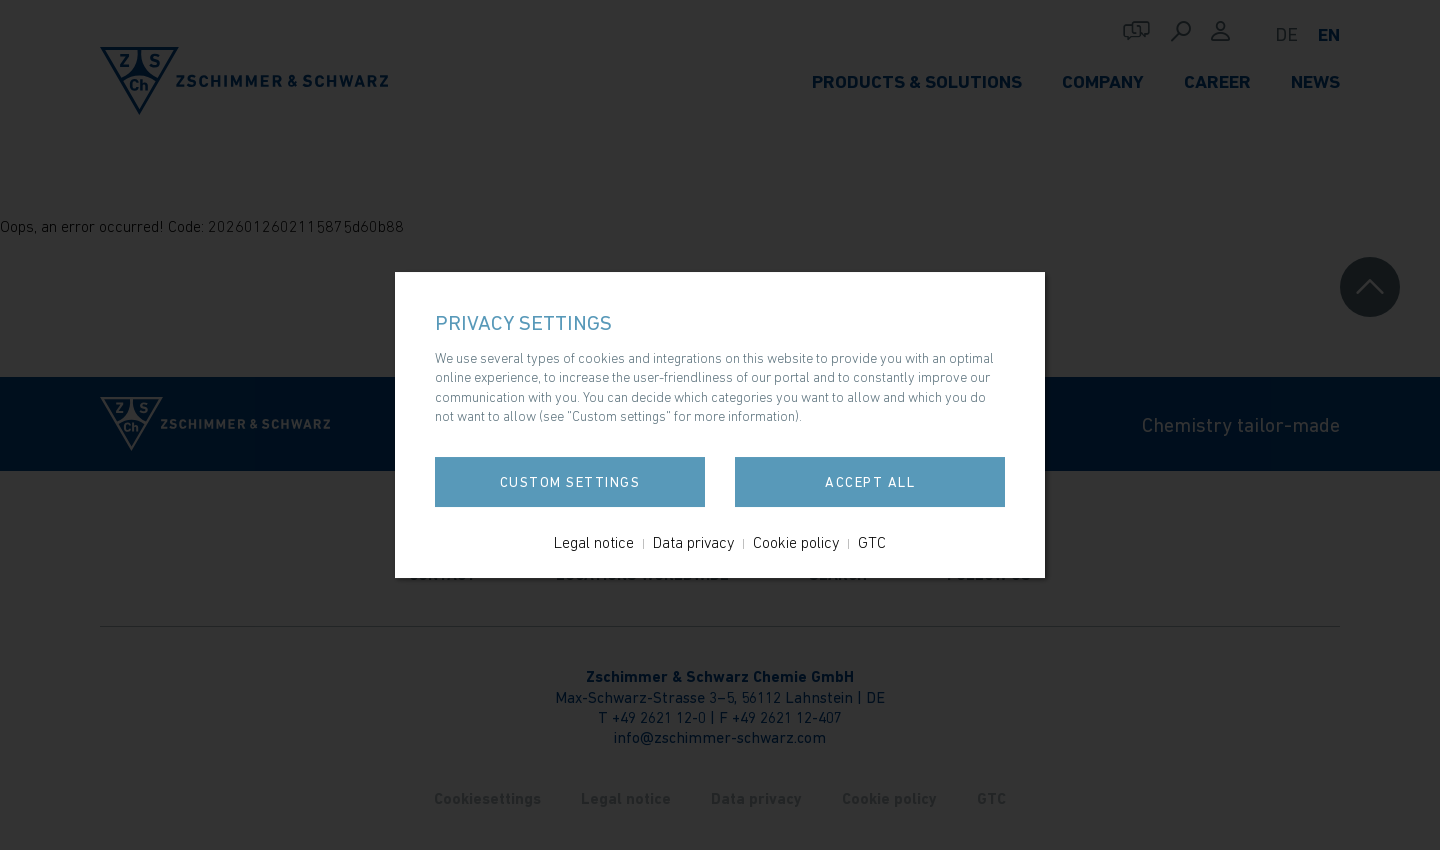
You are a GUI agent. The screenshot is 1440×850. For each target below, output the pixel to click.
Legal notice (594, 542)
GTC (872, 542)
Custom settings (570, 482)
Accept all (870, 482)
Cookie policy (796, 542)
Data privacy (693, 542)
